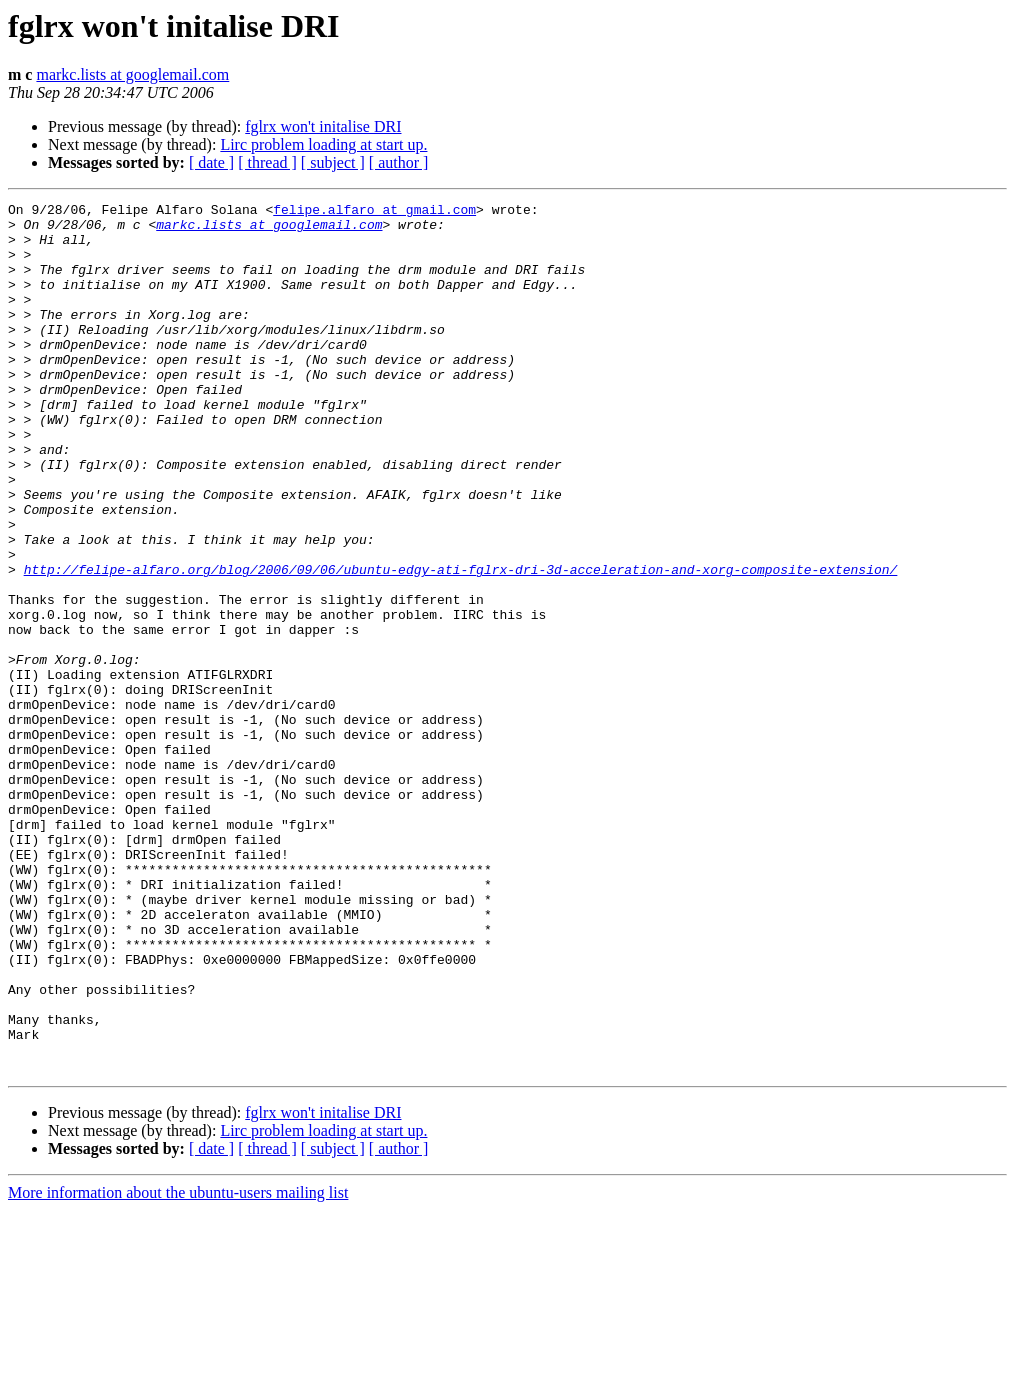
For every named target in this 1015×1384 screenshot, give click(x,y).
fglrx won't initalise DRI (323, 126)
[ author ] (399, 162)
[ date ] (211, 162)
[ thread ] (267, 162)
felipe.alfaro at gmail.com (374, 212)
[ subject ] (333, 162)
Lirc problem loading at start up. (323, 144)
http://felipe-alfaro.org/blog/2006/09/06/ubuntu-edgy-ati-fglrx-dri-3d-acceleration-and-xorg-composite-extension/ (461, 644)
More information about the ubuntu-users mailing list (178, 1366)
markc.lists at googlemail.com (132, 74)
